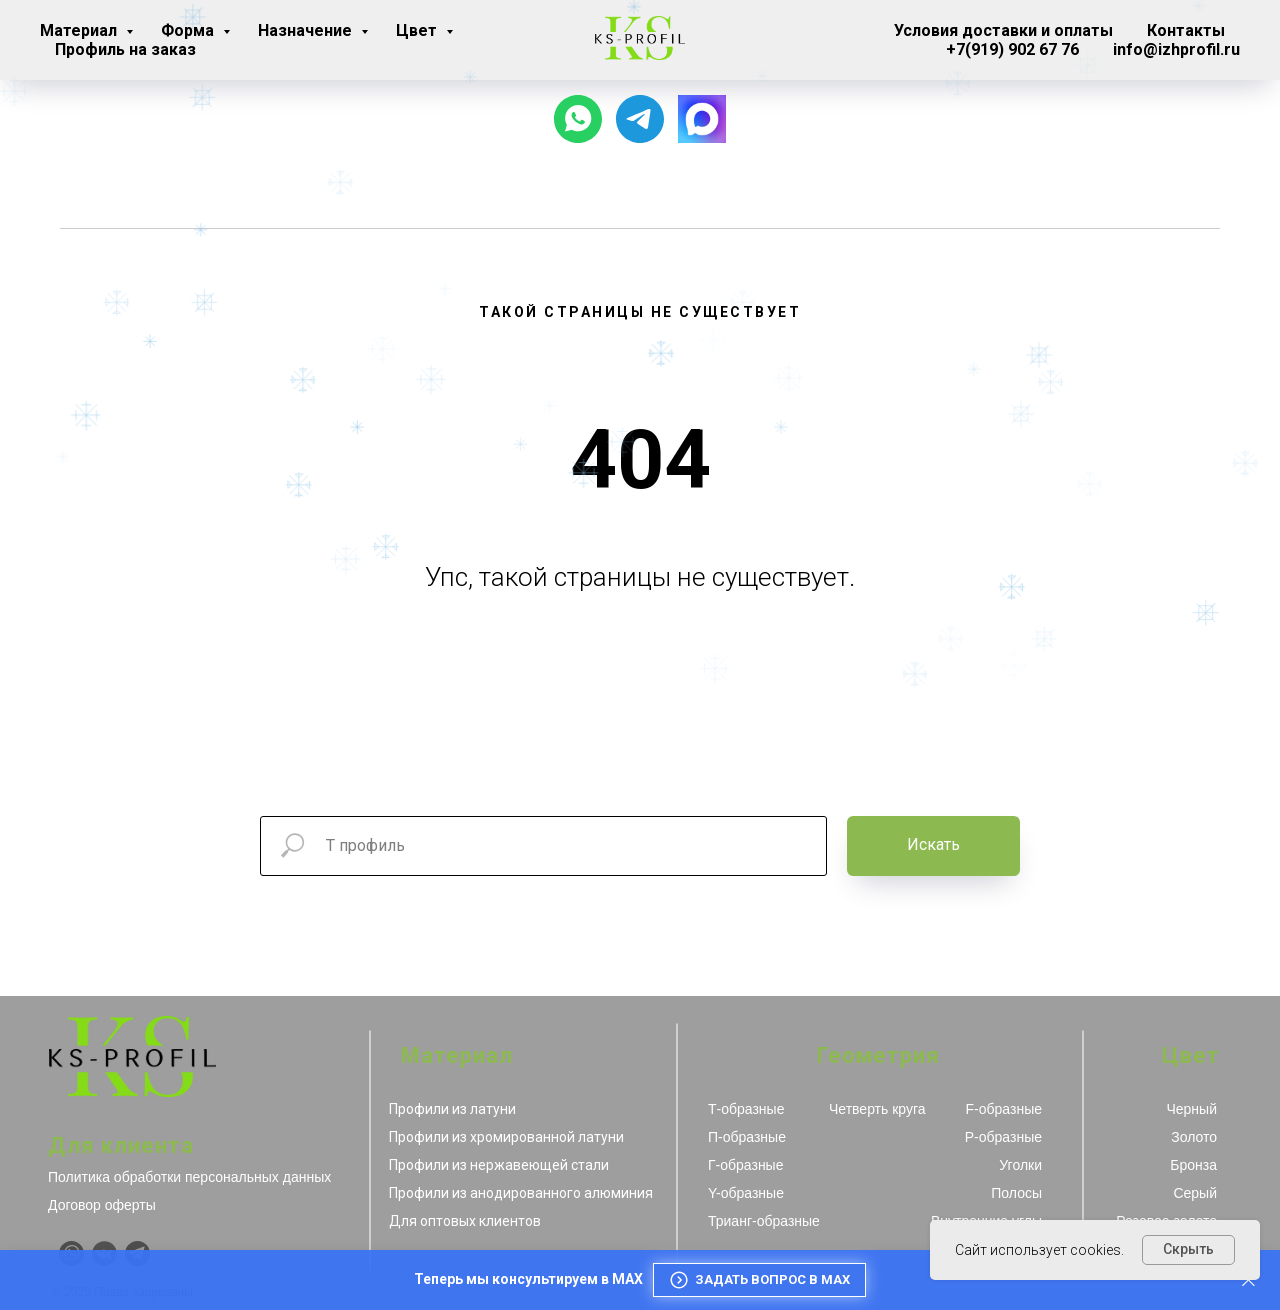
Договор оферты (102, 1205)
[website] (702, 119)
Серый (1195, 1193)
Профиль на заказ (125, 49)
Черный (1191, 1109)
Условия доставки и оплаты (1003, 30)
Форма (189, 30)
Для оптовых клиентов (465, 1221)
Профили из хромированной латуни (506, 1137)
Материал (80, 30)
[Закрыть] (1248, 1280)
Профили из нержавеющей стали (499, 1165)
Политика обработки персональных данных (189, 1177)
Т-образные (746, 1109)
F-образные (1004, 1109)
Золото (1194, 1137)
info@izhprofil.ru (1176, 49)
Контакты (1186, 30)
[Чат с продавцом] (578, 119)
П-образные (747, 1137)
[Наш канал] (640, 119)
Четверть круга (877, 1109)
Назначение (307, 30)
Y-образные (746, 1193)
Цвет (418, 30)
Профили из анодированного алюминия (521, 1193)
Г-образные (745, 1165)
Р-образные (1003, 1137)
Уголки (1020, 1165)
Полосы (1016, 1193)
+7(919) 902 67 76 (1012, 49)
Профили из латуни (452, 1109)
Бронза (1193, 1165)
